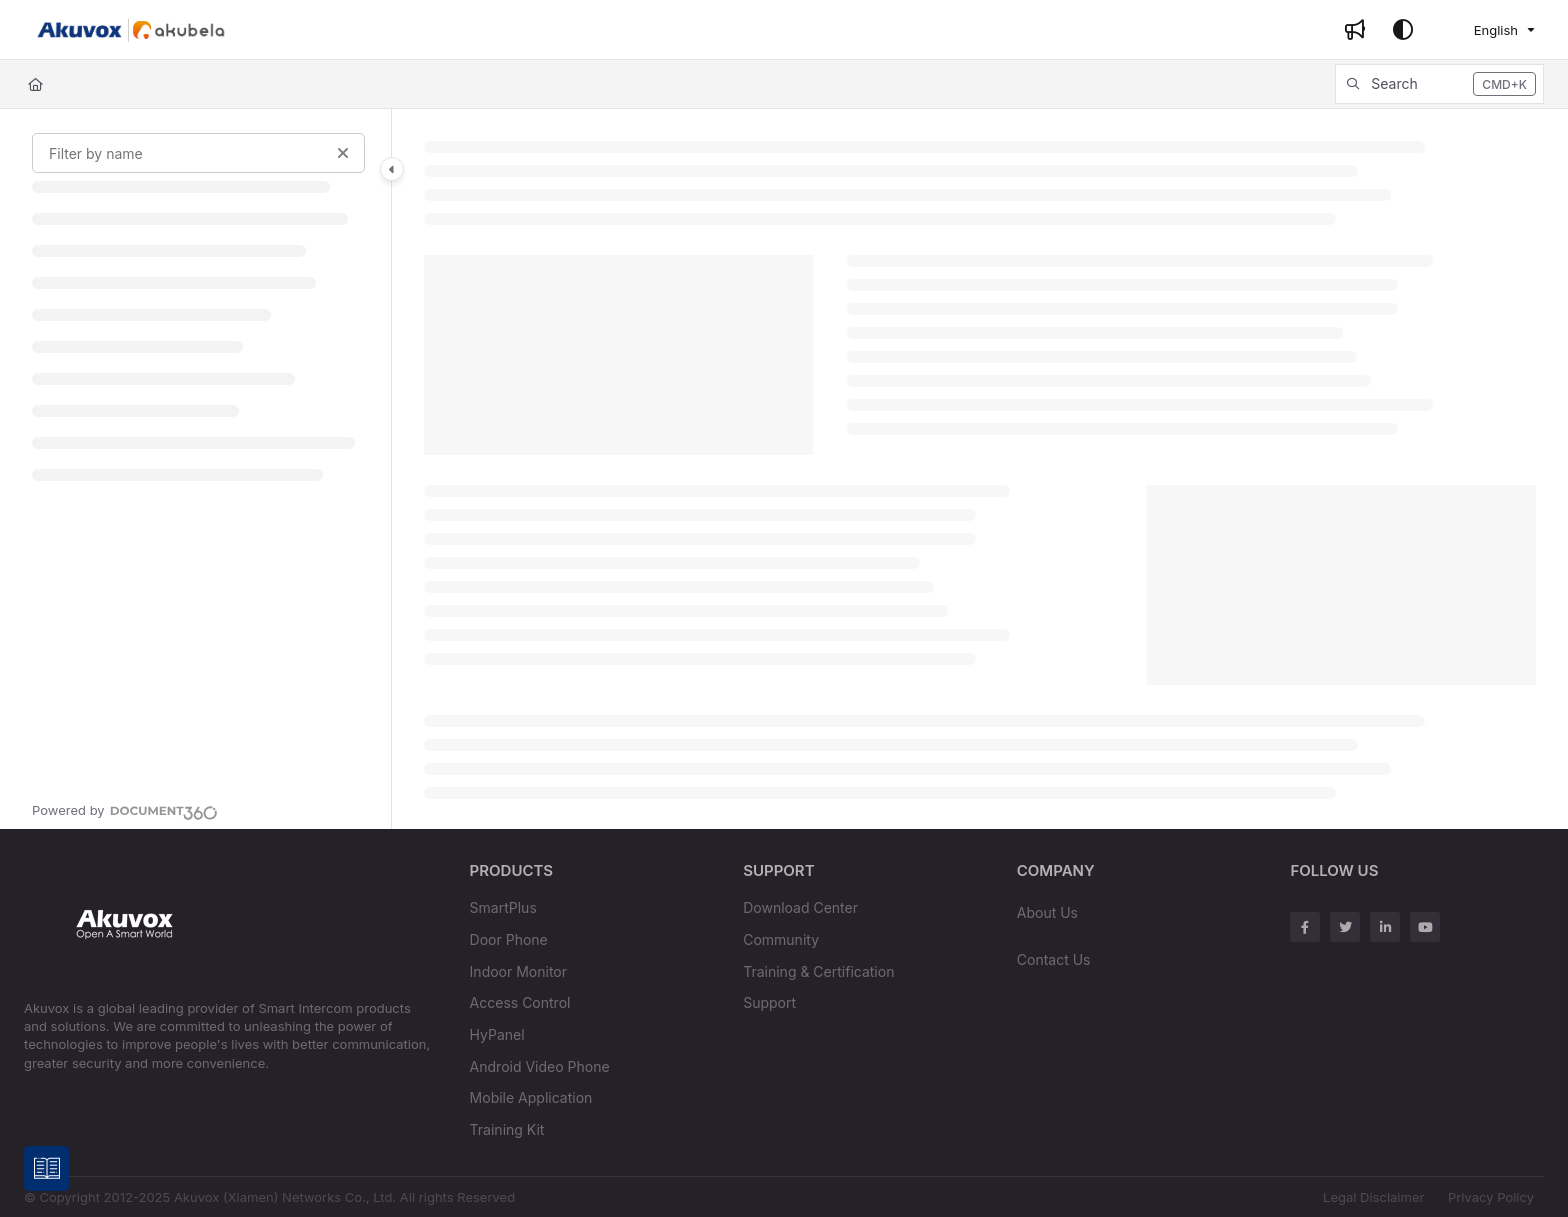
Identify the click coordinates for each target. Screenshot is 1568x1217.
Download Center (800, 907)
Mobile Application (531, 1097)
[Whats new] (1355, 30)
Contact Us (1054, 959)
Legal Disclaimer (1373, 1197)
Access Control (520, 1002)
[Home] (35, 84)
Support (769, 1002)
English (1483, 30)
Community (781, 939)
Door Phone (509, 939)
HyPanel (497, 1034)
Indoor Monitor (518, 971)
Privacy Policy (1491, 1197)
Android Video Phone (540, 1066)
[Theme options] (1403, 30)
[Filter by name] (198, 153)
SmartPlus (503, 907)
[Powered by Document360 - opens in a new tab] (125, 810)
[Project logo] (131, 30)
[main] (980, 469)
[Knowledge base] (47, 1169)
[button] (1439, 84)
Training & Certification (818, 971)
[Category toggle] (392, 169)
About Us (1047, 912)
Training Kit (507, 1129)
